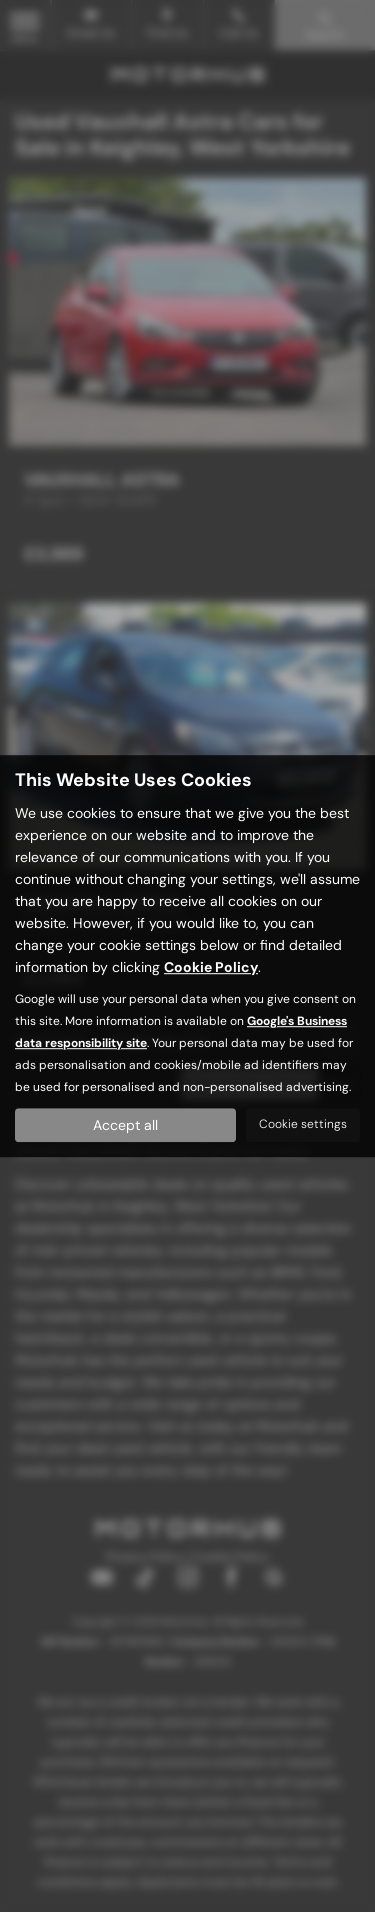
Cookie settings (303, 1124)
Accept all (125, 1125)
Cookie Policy (211, 967)
